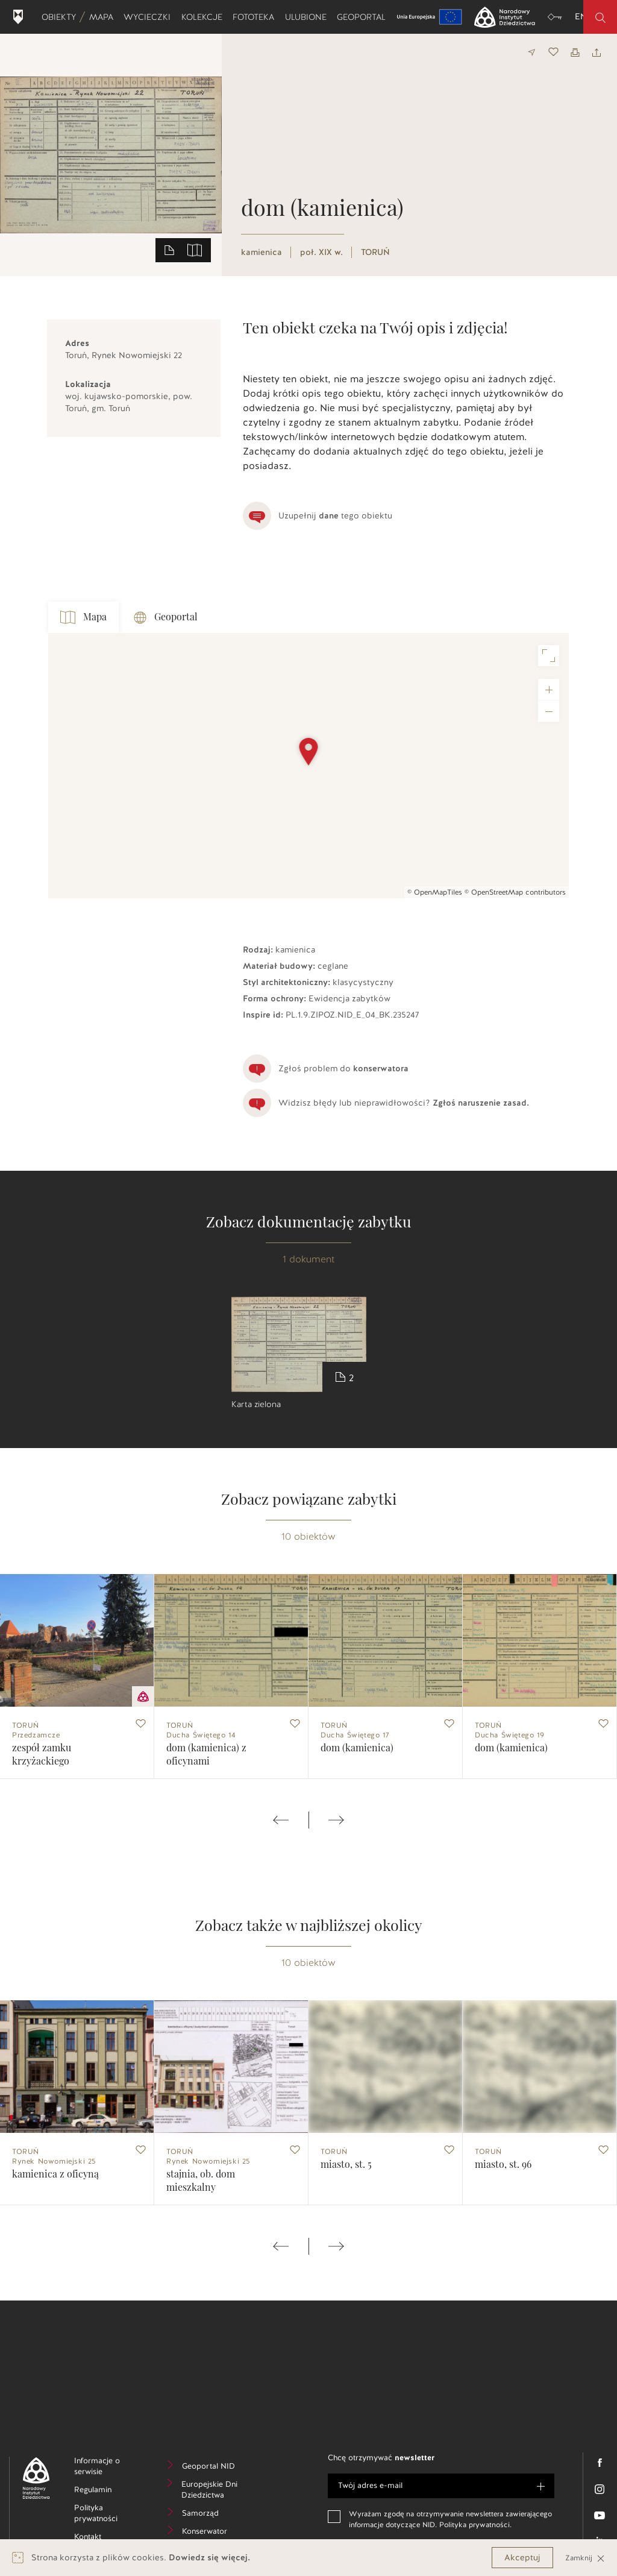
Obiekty (61, 17)
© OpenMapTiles (434, 892)
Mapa (103, 17)
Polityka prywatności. (475, 2525)
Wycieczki (149, 17)
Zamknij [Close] (585, 2557)
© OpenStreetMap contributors (515, 892)
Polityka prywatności (108, 2515)
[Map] (308, 765)
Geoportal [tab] (166, 617)
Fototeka (256, 17)
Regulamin (108, 2491)
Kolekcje (204, 17)
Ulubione (308, 17)
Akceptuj (522, 2557)
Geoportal (363, 17)
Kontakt (105, 2538)
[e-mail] (441, 2486)
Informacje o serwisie (107, 2468)
